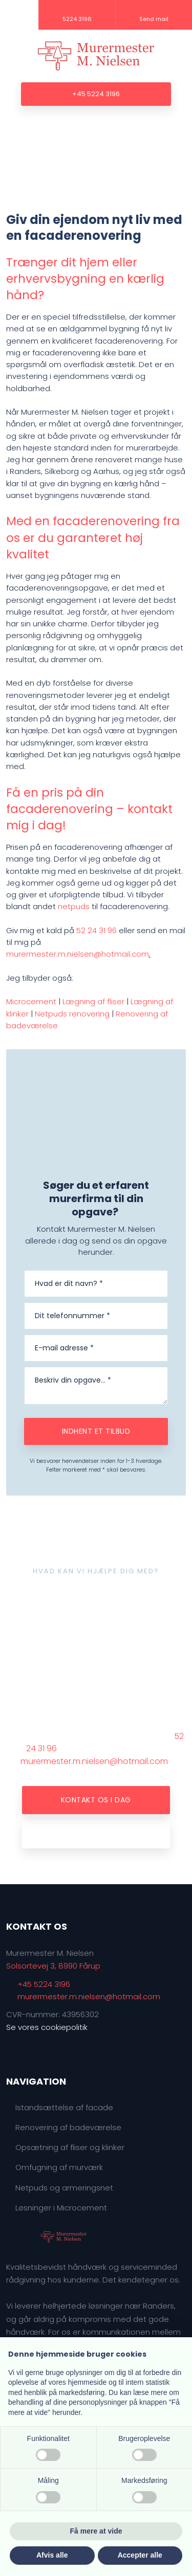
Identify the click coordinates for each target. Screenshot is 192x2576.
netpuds (74, 906)
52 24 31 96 (96, 930)
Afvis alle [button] (52, 2555)
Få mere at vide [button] (96, 2531)
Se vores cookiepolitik (47, 2027)
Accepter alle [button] (140, 2555)
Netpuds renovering (72, 1013)
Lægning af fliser (93, 1001)
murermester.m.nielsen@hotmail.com (77, 953)
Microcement (31, 1001)
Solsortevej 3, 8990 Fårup (53, 1965)
